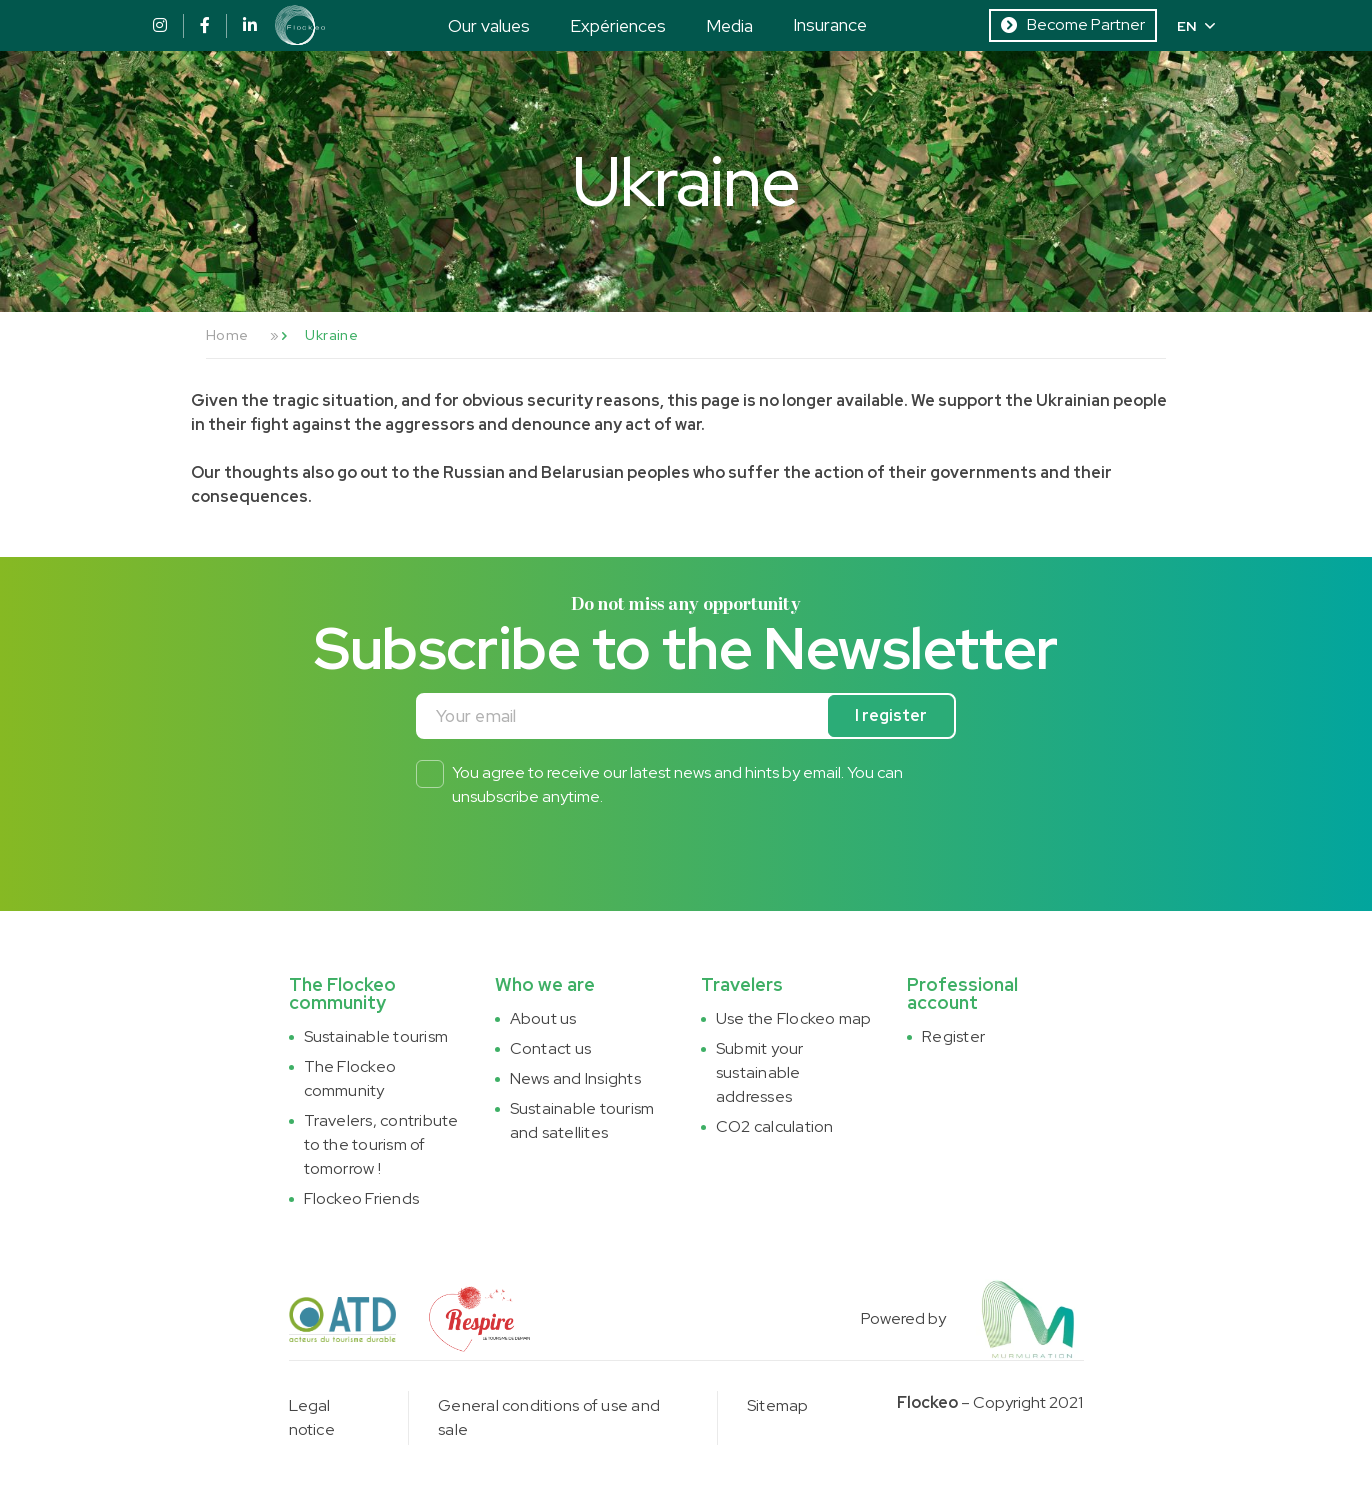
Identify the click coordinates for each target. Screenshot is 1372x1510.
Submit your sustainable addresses (760, 1072)
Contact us (550, 1048)
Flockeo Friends (362, 1198)
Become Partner (1073, 24)
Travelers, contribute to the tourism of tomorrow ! (381, 1144)
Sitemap (778, 1405)
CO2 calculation (775, 1126)
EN (1196, 26)
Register (953, 1036)
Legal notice (312, 1417)
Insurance (830, 24)
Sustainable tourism (376, 1036)
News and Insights (575, 1078)
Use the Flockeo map (794, 1018)
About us (543, 1018)
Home (227, 335)
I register (891, 715)
